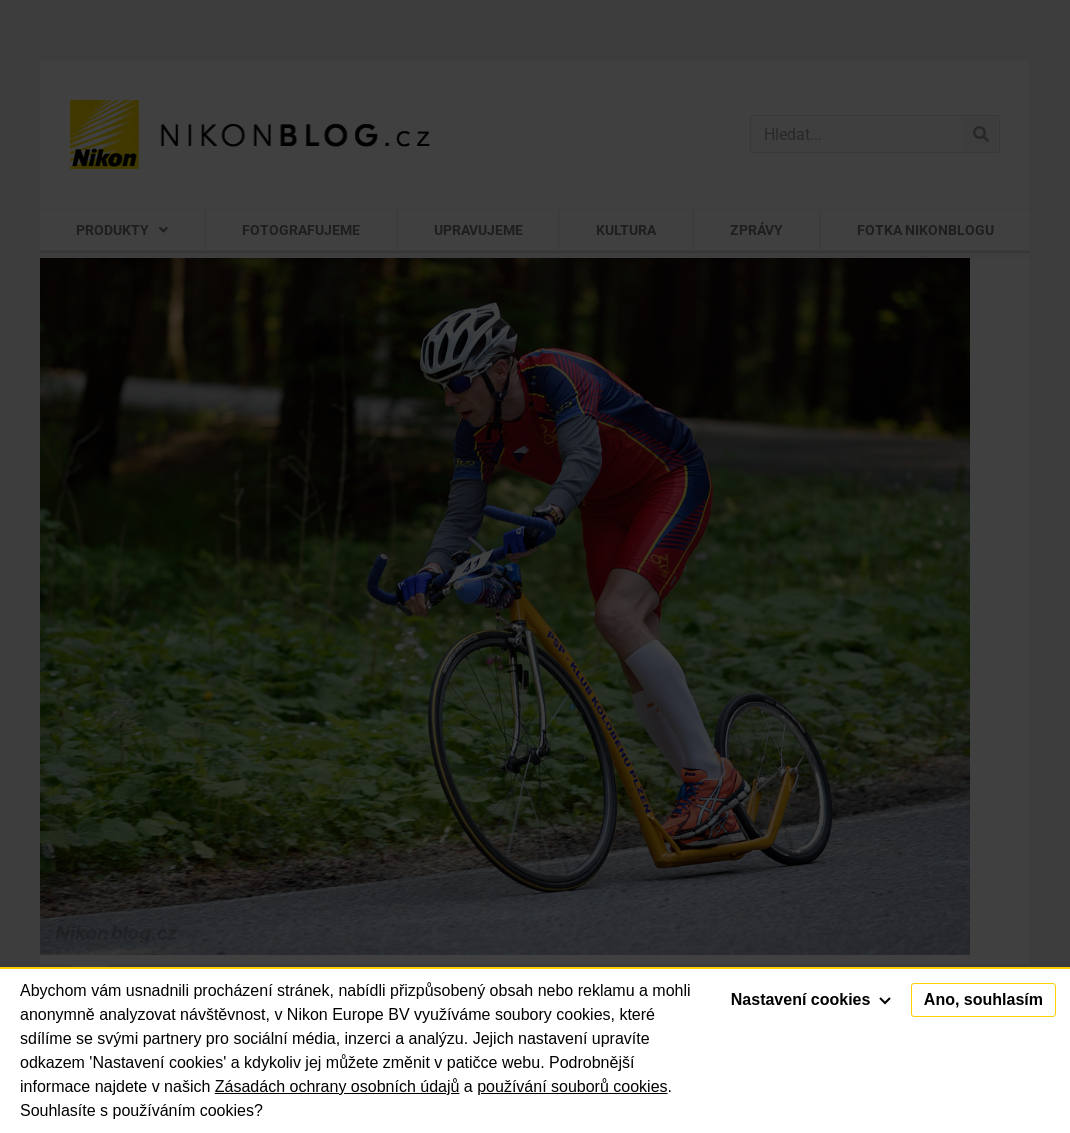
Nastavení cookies (811, 999)
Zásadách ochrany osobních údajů (337, 1086)
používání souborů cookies (572, 1086)
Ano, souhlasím (983, 999)
